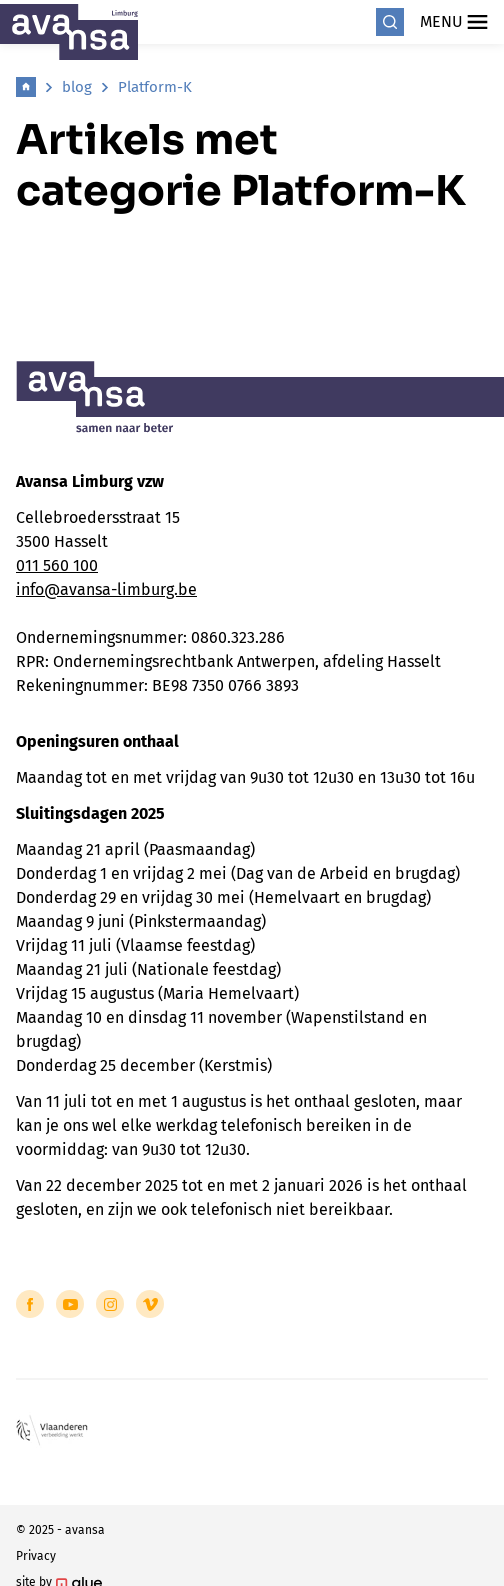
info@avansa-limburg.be (106, 589)
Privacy (36, 1556)
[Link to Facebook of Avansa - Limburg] (30, 1304)
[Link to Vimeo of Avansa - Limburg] (150, 1304)
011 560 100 (57, 565)
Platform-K (155, 87)
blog (77, 87)
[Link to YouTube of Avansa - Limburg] (70, 1304)
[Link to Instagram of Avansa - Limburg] (110, 1304)
